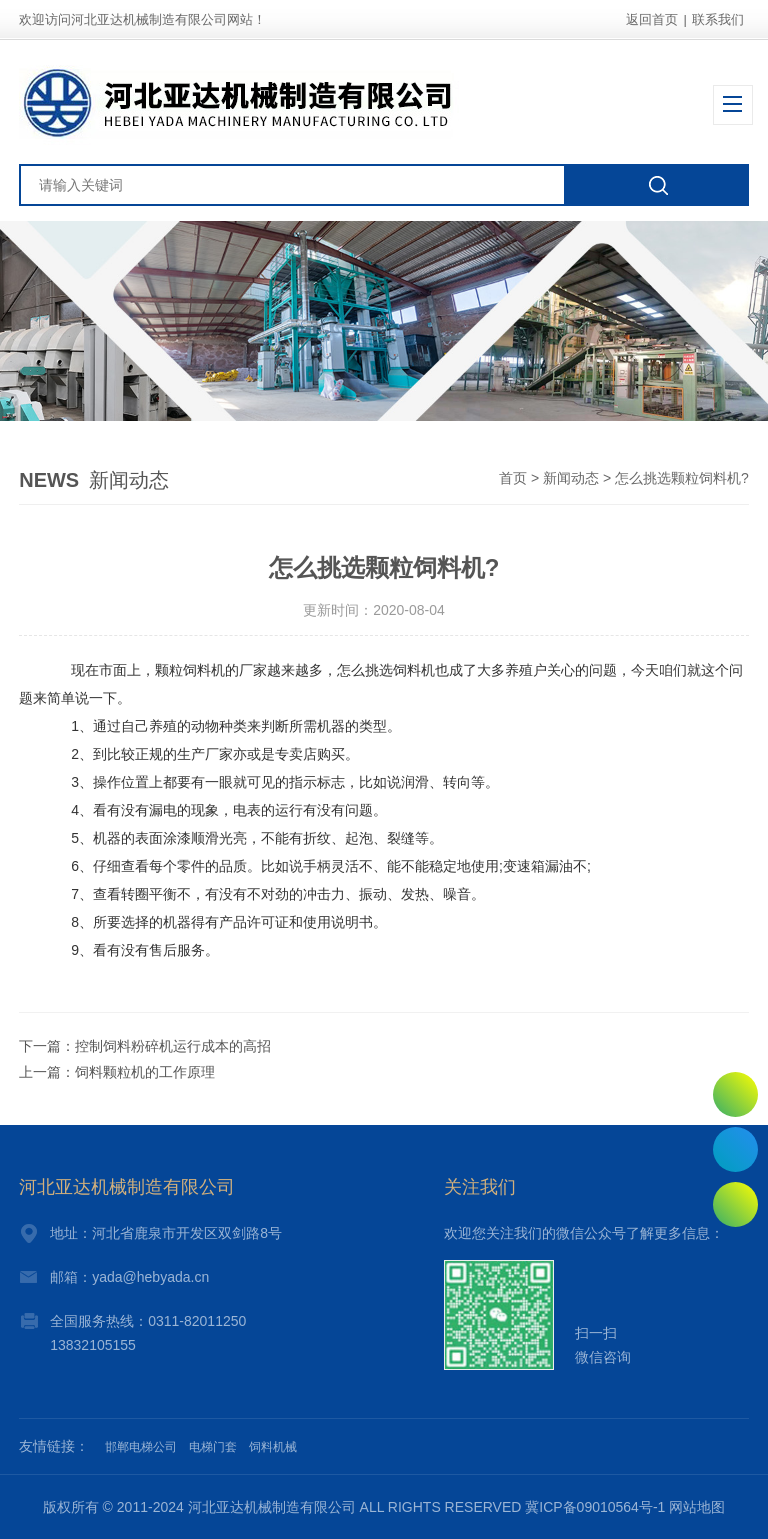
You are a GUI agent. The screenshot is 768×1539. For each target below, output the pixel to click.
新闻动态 (571, 478)
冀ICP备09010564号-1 (595, 1507)
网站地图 (697, 1507)
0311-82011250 (735, 1149)
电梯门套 (213, 1447)
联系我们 (718, 19)
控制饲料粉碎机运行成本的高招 (173, 1046)
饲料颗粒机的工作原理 (145, 1072)
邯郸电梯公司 (141, 1447)
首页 (513, 478)
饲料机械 (273, 1447)
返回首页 (652, 19)
